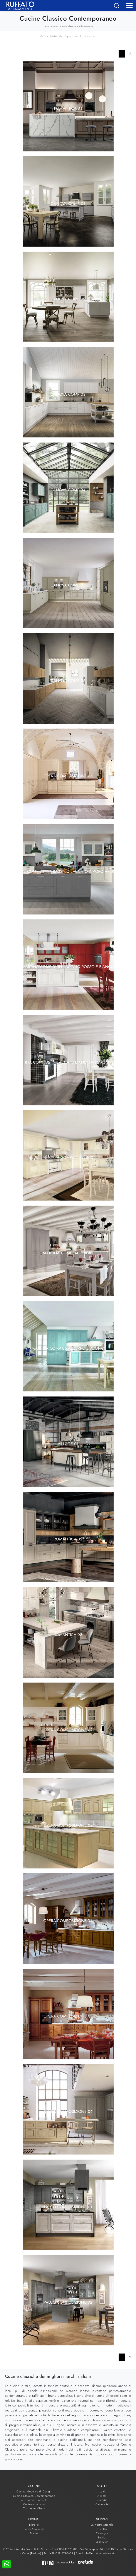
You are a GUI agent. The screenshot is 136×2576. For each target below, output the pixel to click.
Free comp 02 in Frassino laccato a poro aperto (68, 871)
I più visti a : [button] (88, 36)
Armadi (101, 2496)
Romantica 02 (68, 1539)
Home (46, 26)
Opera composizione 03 (68, 1825)
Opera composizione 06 (68, 776)
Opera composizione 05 (68, 2016)
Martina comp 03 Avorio (68, 1157)
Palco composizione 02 (68, 2302)
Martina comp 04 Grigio (68, 1253)
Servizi (102, 2537)
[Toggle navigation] (129, 5)
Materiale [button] (56, 36)
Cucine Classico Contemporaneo (76, 26)
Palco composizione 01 (68, 2207)
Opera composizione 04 (68, 1921)
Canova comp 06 (67, 680)
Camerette (102, 2504)
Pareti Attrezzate (34, 2529)
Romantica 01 (68, 108)
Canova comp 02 (67, 299)
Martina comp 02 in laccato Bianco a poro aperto (68, 1062)
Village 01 (68, 1443)
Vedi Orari (102, 2542)
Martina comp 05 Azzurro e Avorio (68, 1348)
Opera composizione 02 (68, 1730)
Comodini (102, 2500)
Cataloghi (102, 2533)
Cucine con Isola (34, 2504)
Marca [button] (44, 36)
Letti (102, 2491)
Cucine (54, 26)
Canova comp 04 (68, 489)
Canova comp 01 (68, 203)
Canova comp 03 (67, 394)
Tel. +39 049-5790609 (59, 2553)
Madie (34, 2533)
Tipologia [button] (71, 36)
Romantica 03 (68, 1634)
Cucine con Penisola (34, 2500)
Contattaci (102, 2529)
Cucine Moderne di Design (34, 2491)
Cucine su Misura (34, 2508)
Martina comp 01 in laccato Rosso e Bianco (68, 967)
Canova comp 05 (67, 585)
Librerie (34, 2525)
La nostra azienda (102, 2525)
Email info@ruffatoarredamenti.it (96, 2553)
